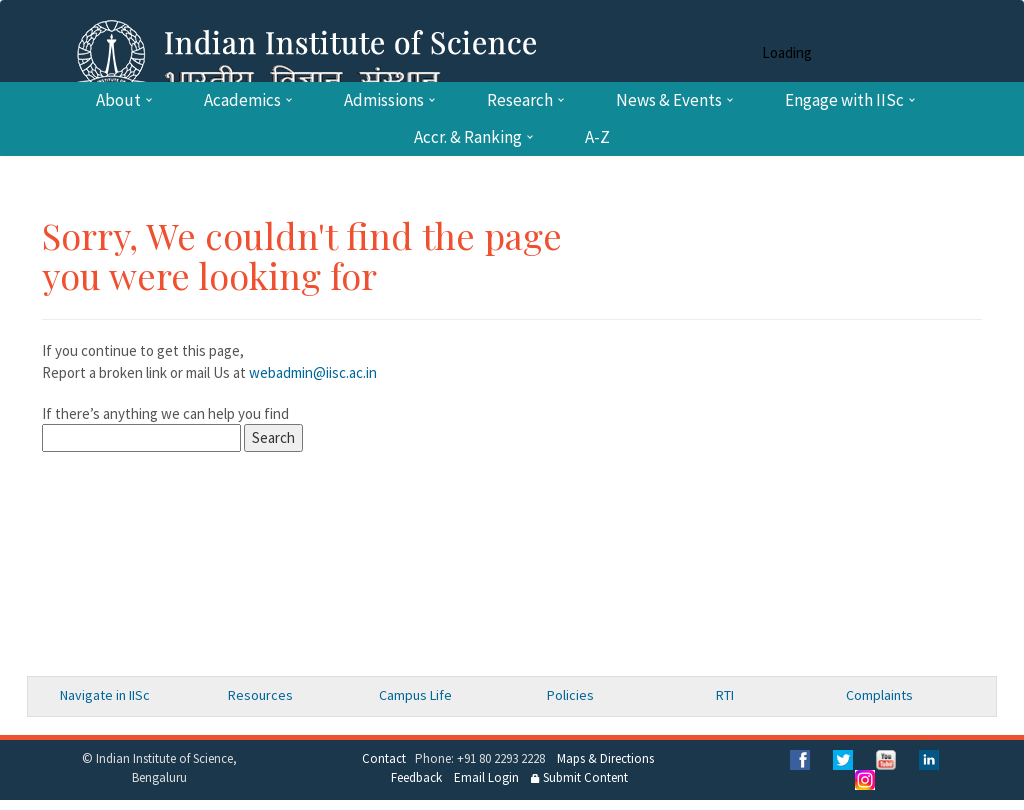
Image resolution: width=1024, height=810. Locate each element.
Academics (242, 100)
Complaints (879, 695)
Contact (384, 758)
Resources (260, 695)
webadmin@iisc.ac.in (313, 372)
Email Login (486, 777)
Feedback (416, 777)
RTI (725, 695)
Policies (570, 695)
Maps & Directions (605, 758)
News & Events (669, 100)
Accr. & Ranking (468, 137)
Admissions (384, 100)
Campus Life (415, 695)
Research (520, 100)
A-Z (597, 137)
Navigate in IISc (105, 695)
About (118, 100)
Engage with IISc (844, 100)
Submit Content (579, 777)
